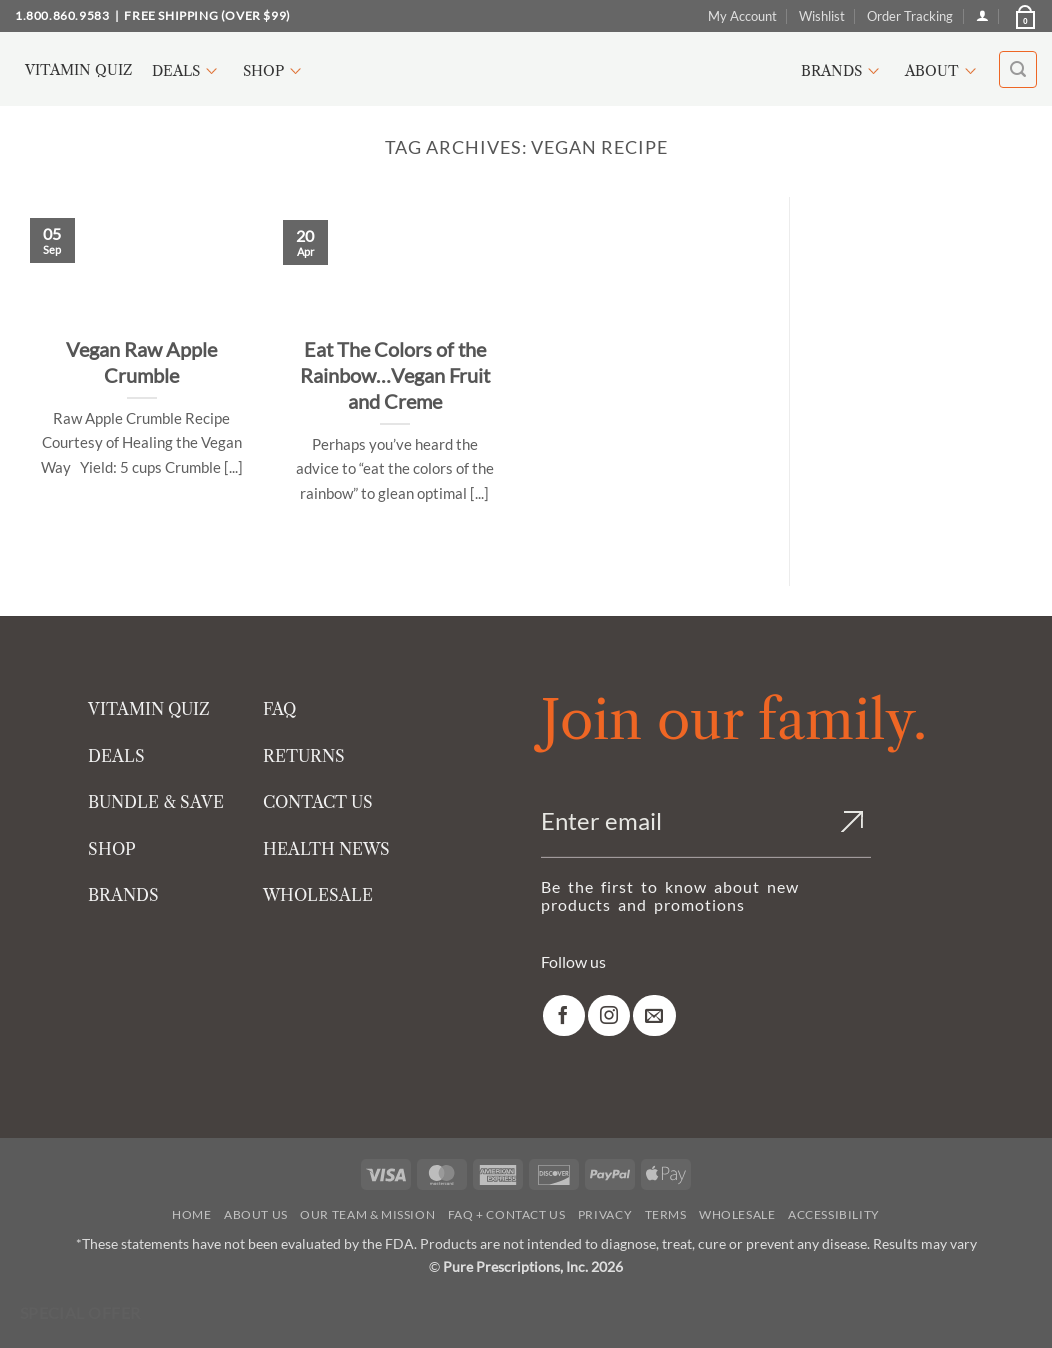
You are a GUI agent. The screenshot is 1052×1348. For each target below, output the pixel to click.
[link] (564, 1015)
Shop (275, 71)
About (943, 71)
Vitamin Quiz (78, 70)
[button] (1024, 16)
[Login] (982, 15)
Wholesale (737, 1214)
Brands (843, 71)
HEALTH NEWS (326, 849)
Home (191, 1214)
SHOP (112, 849)
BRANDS (123, 895)
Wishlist (822, 16)
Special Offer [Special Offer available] (80, 1313)
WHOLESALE (318, 895)
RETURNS (304, 756)
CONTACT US (318, 802)
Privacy (605, 1214)
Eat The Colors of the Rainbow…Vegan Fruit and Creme (395, 375)
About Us (256, 1214)
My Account (742, 16)
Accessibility (834, 1214)
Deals (187, 71)
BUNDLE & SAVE (156, 802)
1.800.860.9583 (62, 15)
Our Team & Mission (367, 1214)
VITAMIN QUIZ (149, 709)
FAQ (279, 709)
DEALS (116, 756)
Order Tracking (910, 16)
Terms (666, 1214)
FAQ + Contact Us (507, 1214)
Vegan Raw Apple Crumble (141, 362)
